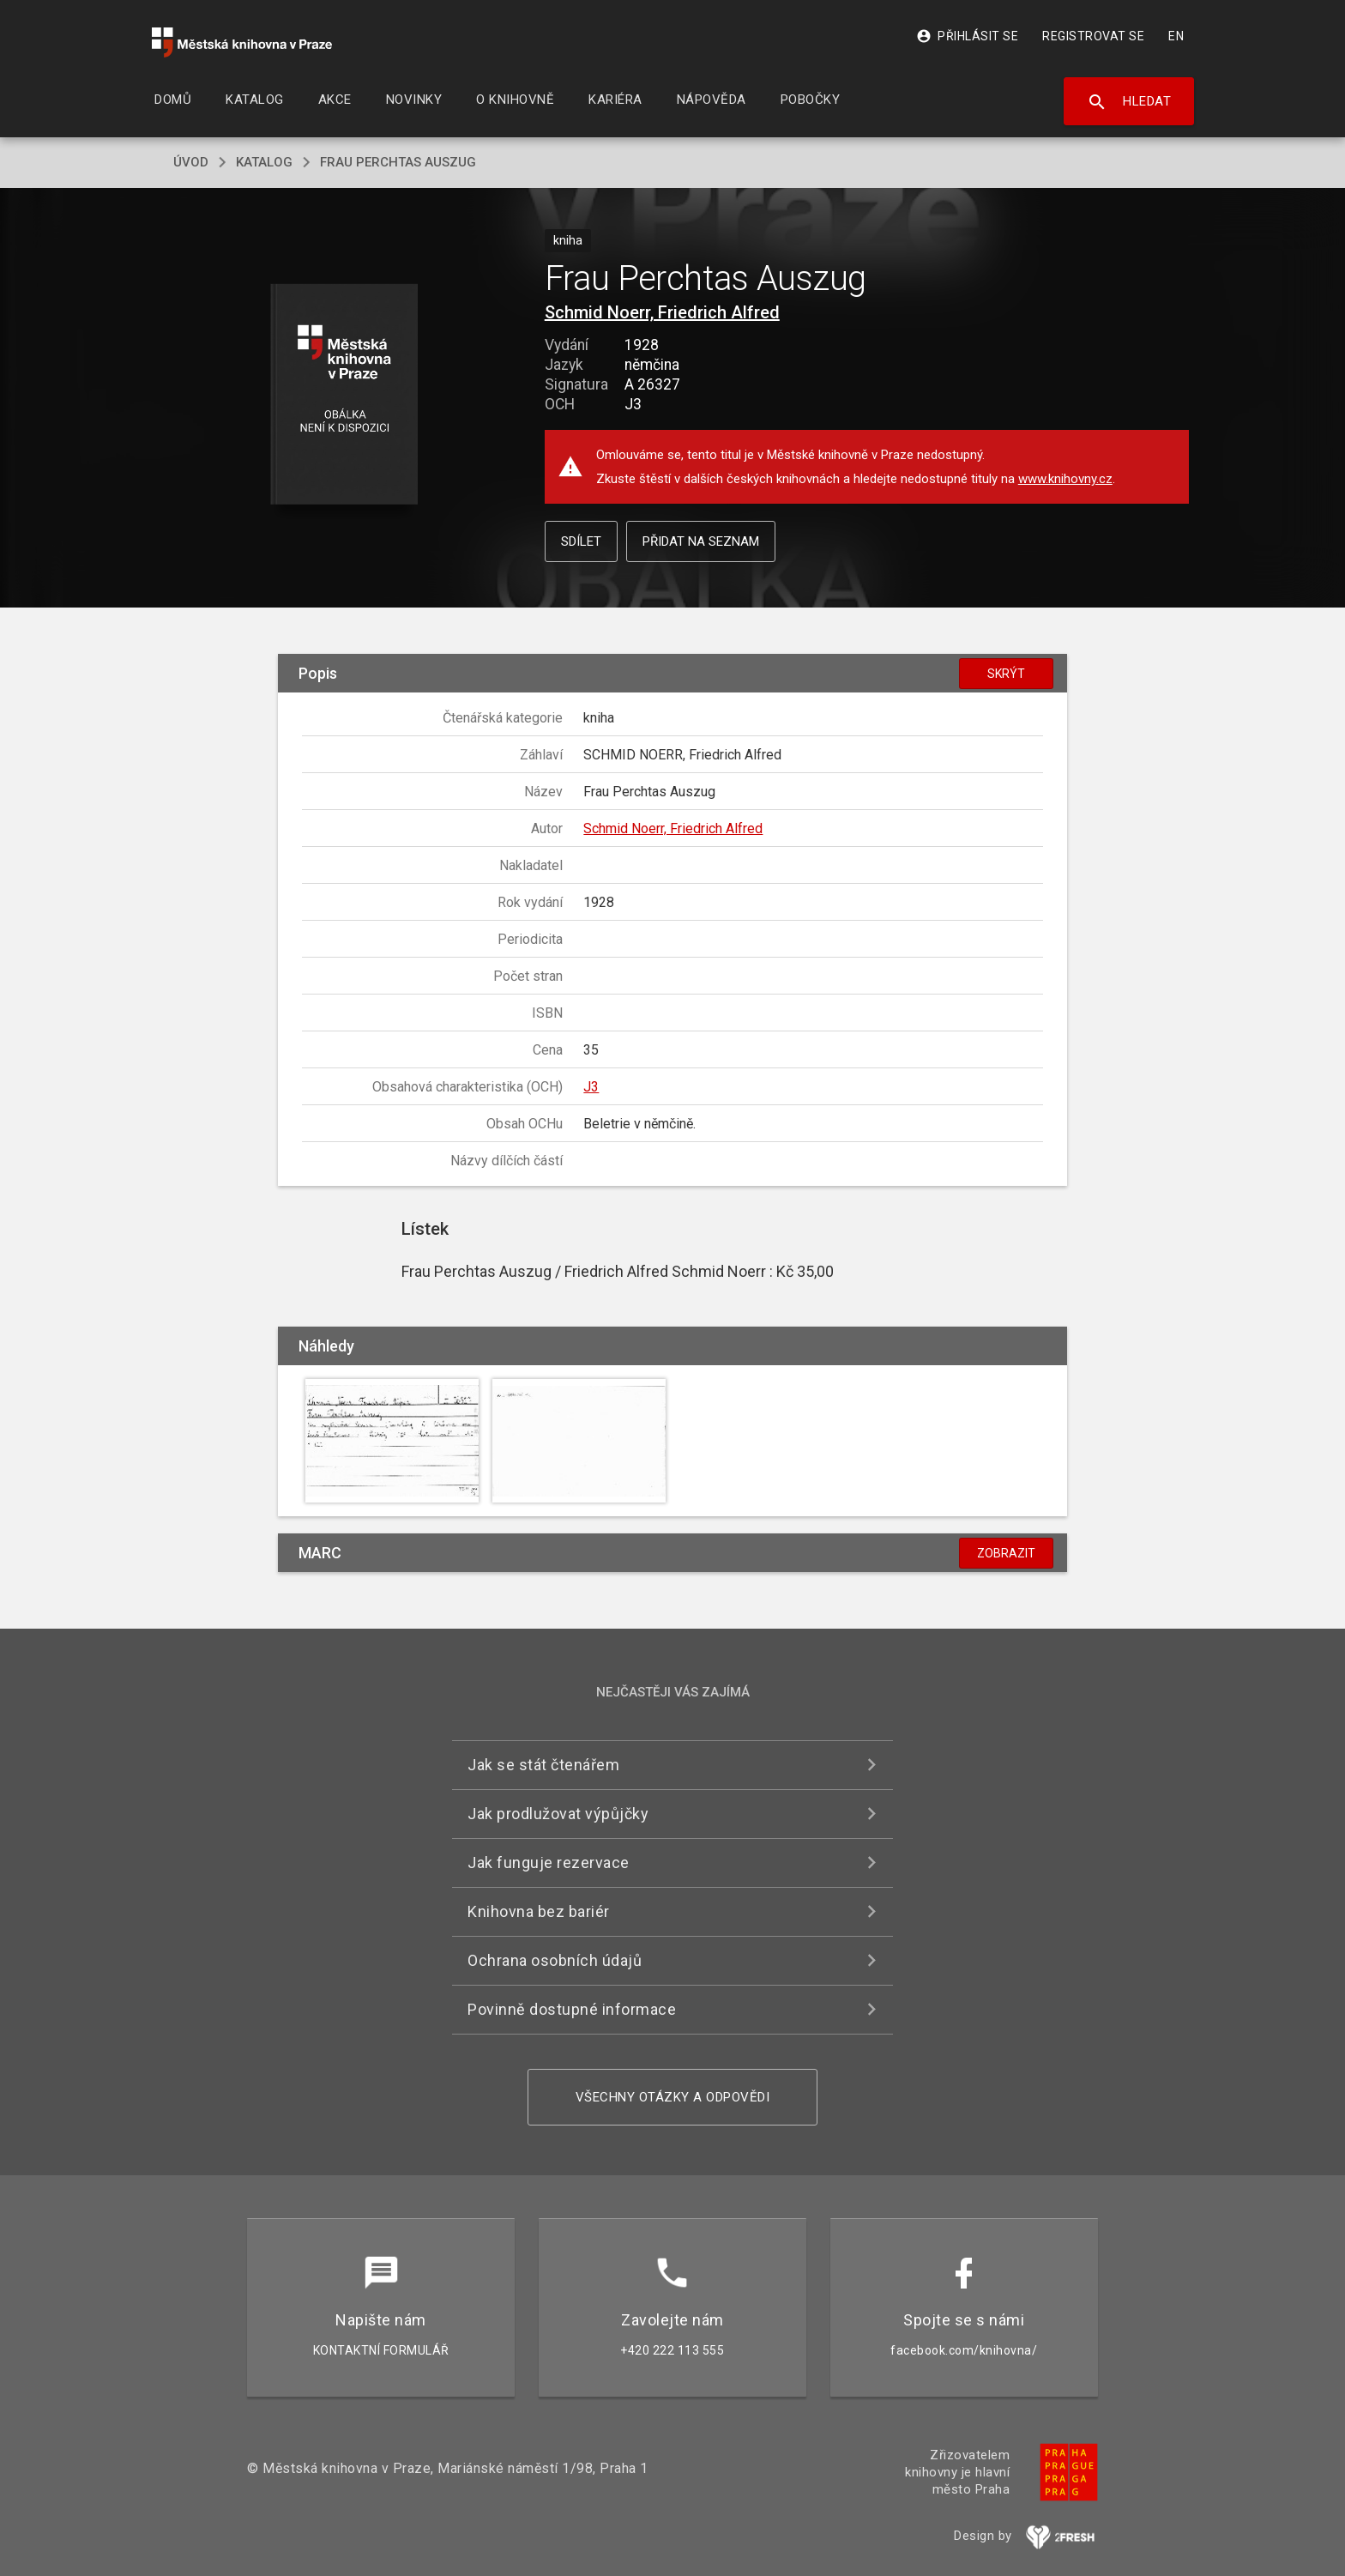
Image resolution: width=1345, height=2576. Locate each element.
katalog (264, 162)
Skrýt (1006, 673)
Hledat (1129, 102)
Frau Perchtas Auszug (398, 162)
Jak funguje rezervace (548, 1862)
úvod (190, 162)
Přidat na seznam (700, 541)
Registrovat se (1093, 36)
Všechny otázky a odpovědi (673, 2097)
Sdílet (581, 541)
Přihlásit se (967, 36)
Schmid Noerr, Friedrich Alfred (662, 312)
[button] (344, 395)
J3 (591, 1087)
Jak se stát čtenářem (543, 1765)
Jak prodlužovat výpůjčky (557, 1814)
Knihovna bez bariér (538, 1911)
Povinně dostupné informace (571, 2009)
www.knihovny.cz (1065, 479)
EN (1176, 36)
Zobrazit (1006, 1553)
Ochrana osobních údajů (554, 1960)
